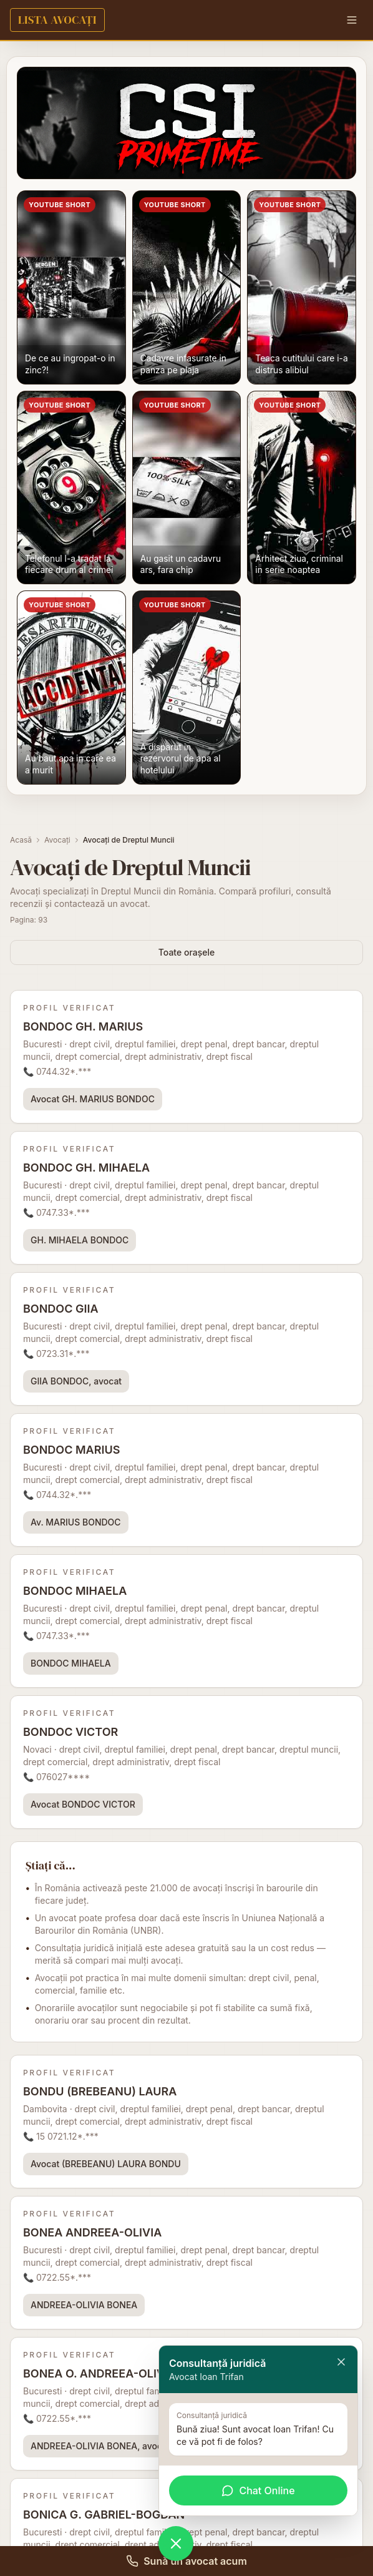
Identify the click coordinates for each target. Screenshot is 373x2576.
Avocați (57, 840)
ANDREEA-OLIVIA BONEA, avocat (100, 2446)
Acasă (21, 840)
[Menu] (352, 20)
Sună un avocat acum (186, 2561)
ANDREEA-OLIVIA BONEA (84, 2304)
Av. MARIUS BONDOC (76, 1522)
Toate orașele (186, 952)
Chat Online (257, 2490)
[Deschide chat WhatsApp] (175, 2543)
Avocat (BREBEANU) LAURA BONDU (106, 2163)
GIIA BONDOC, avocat (76, 1381)
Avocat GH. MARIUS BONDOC (93, 1099)
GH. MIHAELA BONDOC (79, 1240)
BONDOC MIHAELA (71, 1663)
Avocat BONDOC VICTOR (83, 1804)
